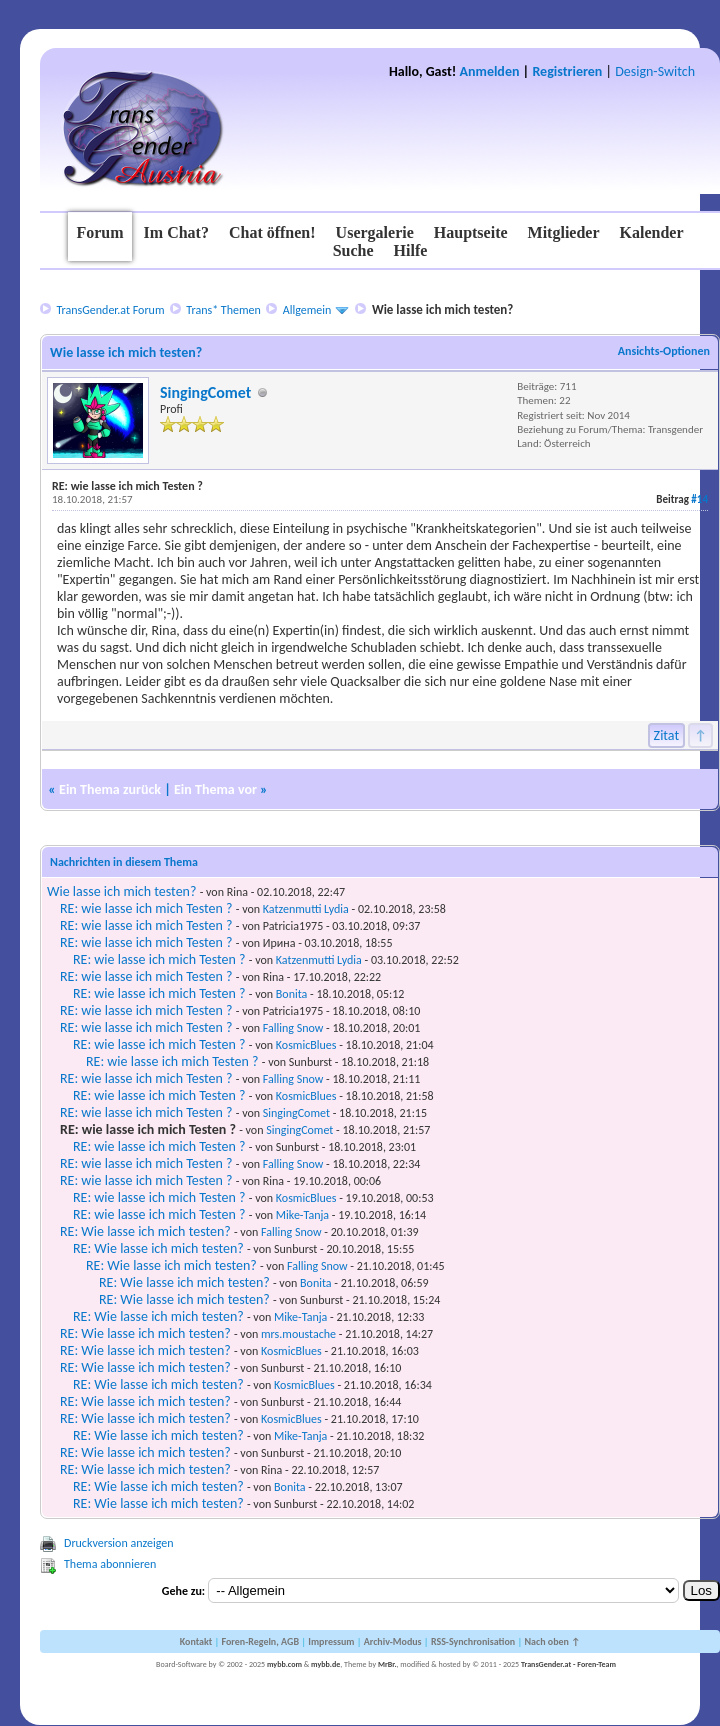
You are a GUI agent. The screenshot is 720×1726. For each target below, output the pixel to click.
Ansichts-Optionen (664, 351)
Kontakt (196, 1641)
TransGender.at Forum (110, 310)
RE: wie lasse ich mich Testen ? (146, 908)
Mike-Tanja (302, 1215)
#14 (699, 499)
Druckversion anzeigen (119, 1543)
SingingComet (205, 392)
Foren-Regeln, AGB (260, 1641)
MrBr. (387, 1664)
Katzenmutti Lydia (306, 909)
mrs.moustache (298, 1334)
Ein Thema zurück (110, 789)
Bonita (292, 994)
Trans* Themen (223, 310)
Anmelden (490, 71)
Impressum (331, 1641)
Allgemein (307, 310)
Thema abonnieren (110, 1564)
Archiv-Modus (393, 1641)
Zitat (667, 735)
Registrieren (567, 71)
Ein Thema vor (215, 789)
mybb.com (284, 1664)
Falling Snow (293, 1028)
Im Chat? (176, 232)
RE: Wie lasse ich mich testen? (145, 1231)
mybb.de (325, 1664)
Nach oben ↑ (552, 1641)
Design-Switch (655, 71)
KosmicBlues (306, 1045)
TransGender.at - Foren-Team (568, 1664)
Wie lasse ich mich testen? (121, 891)
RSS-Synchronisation (473, 1641)
